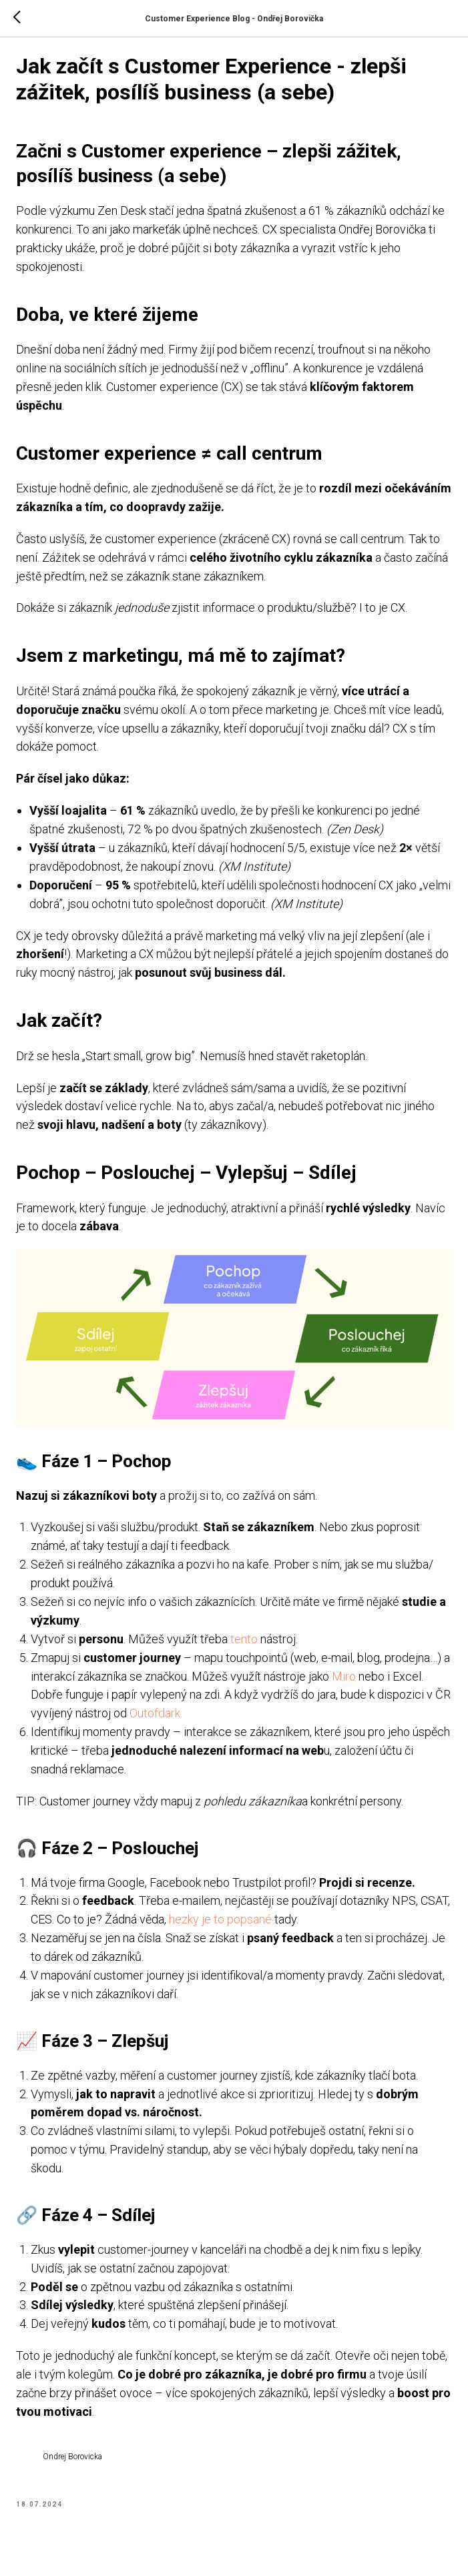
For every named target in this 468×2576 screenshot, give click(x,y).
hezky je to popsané (258, 1926)
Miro (357, 1683)
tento (248, 1646)
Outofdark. (178, 1720)
